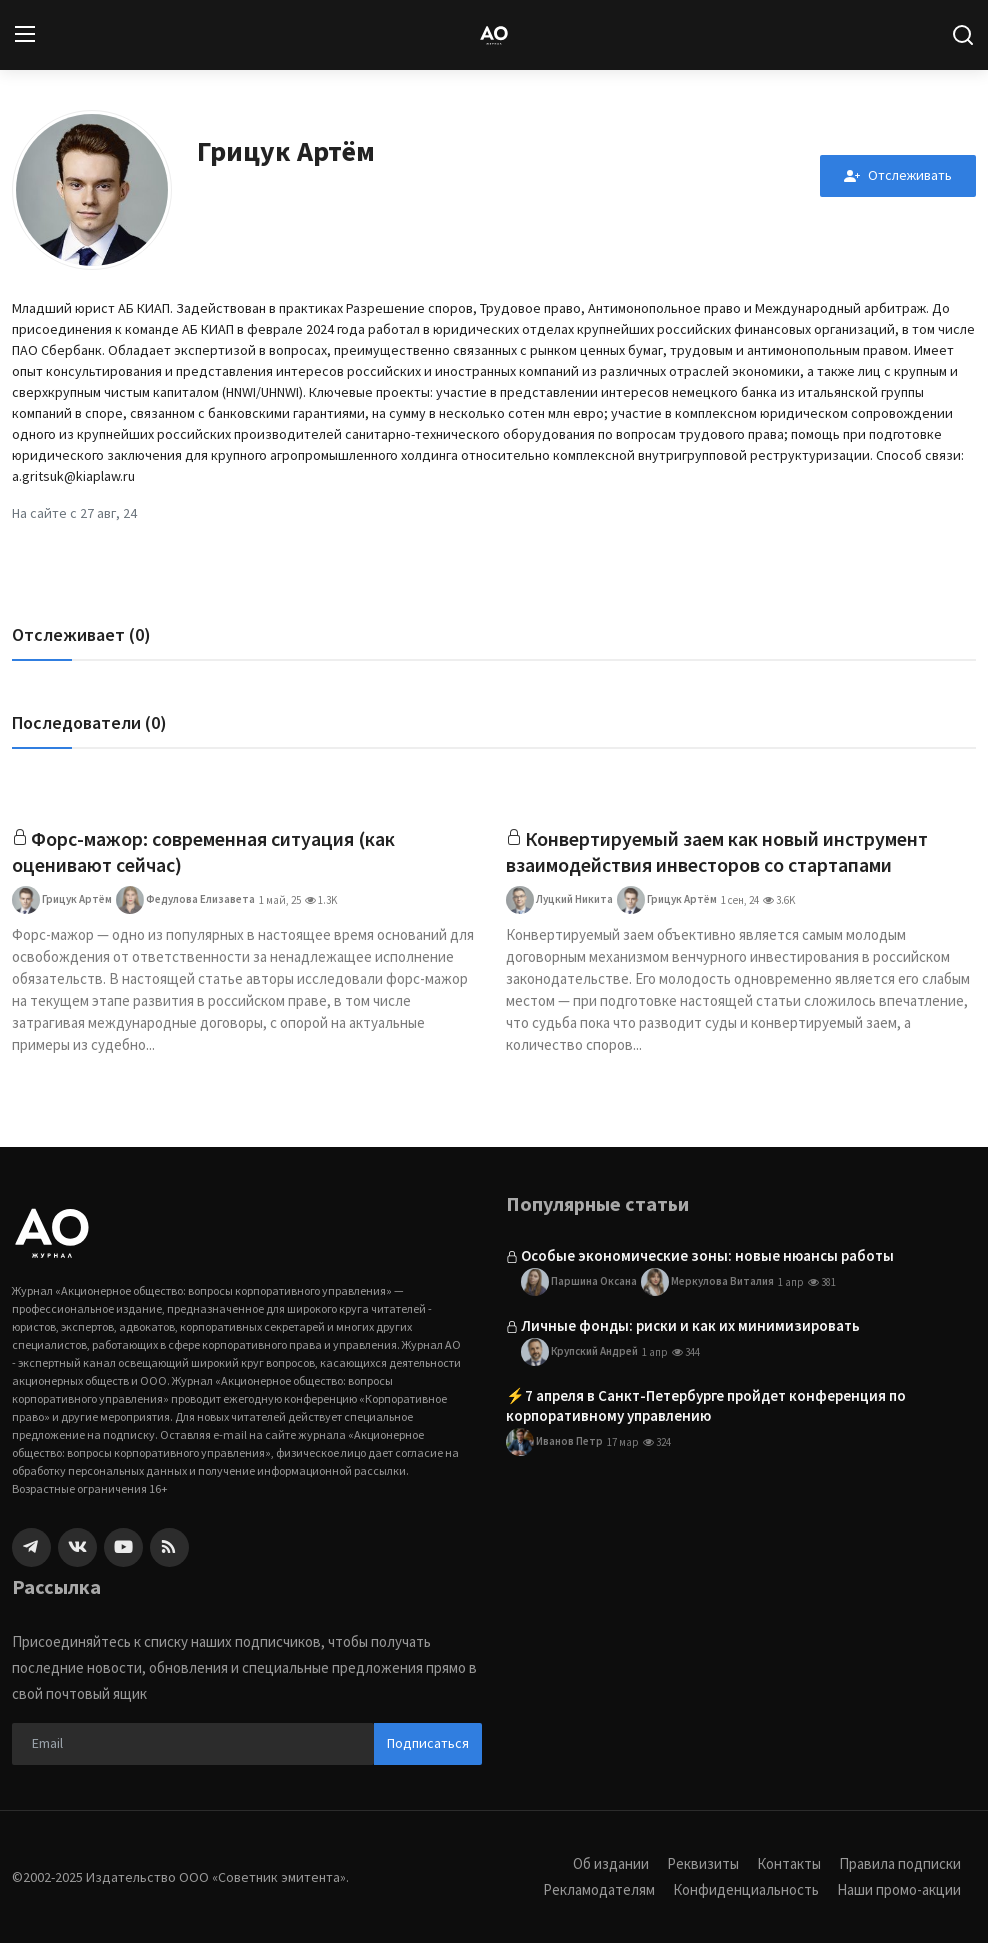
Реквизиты (703, 1863)
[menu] (25, 35)
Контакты (789, 1863)
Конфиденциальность (746, 1889)
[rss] (169, 1547)
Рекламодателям (599, 1889)
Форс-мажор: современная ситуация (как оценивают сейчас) (204, 851)
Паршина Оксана (579, 1282)
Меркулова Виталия (707, 1282)
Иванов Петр (554, 1443)
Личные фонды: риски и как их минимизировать (690, 1325)
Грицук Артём (62, 900)
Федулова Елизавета (185, 900)
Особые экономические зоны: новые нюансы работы (707, 1255)
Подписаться (428, 1743)
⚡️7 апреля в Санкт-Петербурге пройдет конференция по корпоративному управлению (706, 1406)
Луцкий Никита (559, 900)
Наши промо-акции (899, 1889)
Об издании (611, 1863)
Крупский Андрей (579, 1353)
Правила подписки (900, 1863)
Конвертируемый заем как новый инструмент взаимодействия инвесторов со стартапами (718, 851)
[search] (963, 35)
